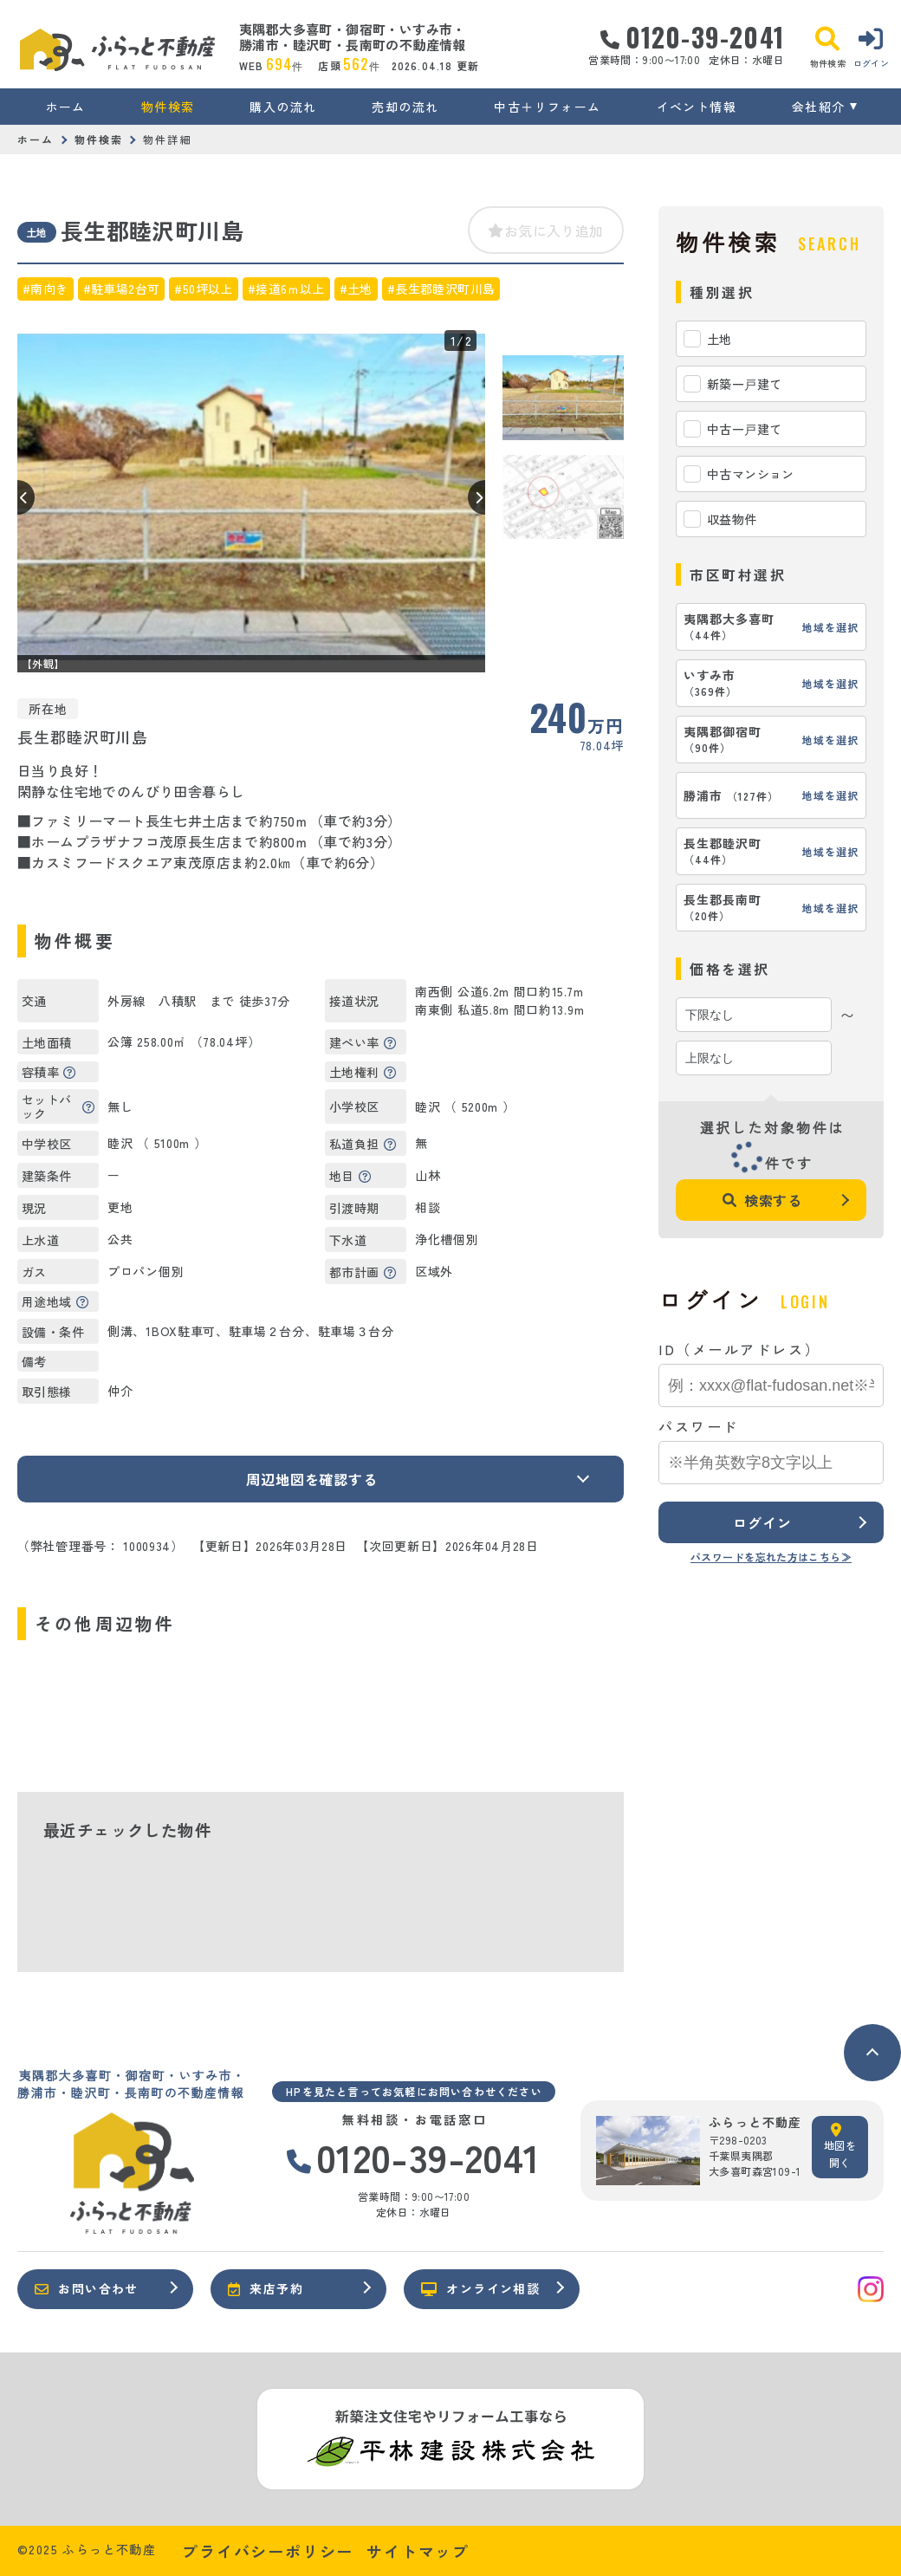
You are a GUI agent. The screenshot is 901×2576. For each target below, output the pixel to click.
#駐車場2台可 (121, 288)
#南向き (45, 288)
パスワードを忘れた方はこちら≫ (771, 1556)
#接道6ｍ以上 (286, 288)
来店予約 (265, 2288)
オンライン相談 (480, 2288)
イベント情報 (696, 106)
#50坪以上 (203, 288)
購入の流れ (283, 106)
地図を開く (840, 2146)
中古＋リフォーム (547, 106)
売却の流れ (405, 106)
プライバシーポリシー (267, 2551)
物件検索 (168, 106)
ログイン (762, 1522)
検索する (762, 1200)
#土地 (356, 288)
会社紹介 (819, 106)
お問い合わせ (87, 2288)
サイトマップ (418, 2551)
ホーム (66, 106)
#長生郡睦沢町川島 (441, 288)
